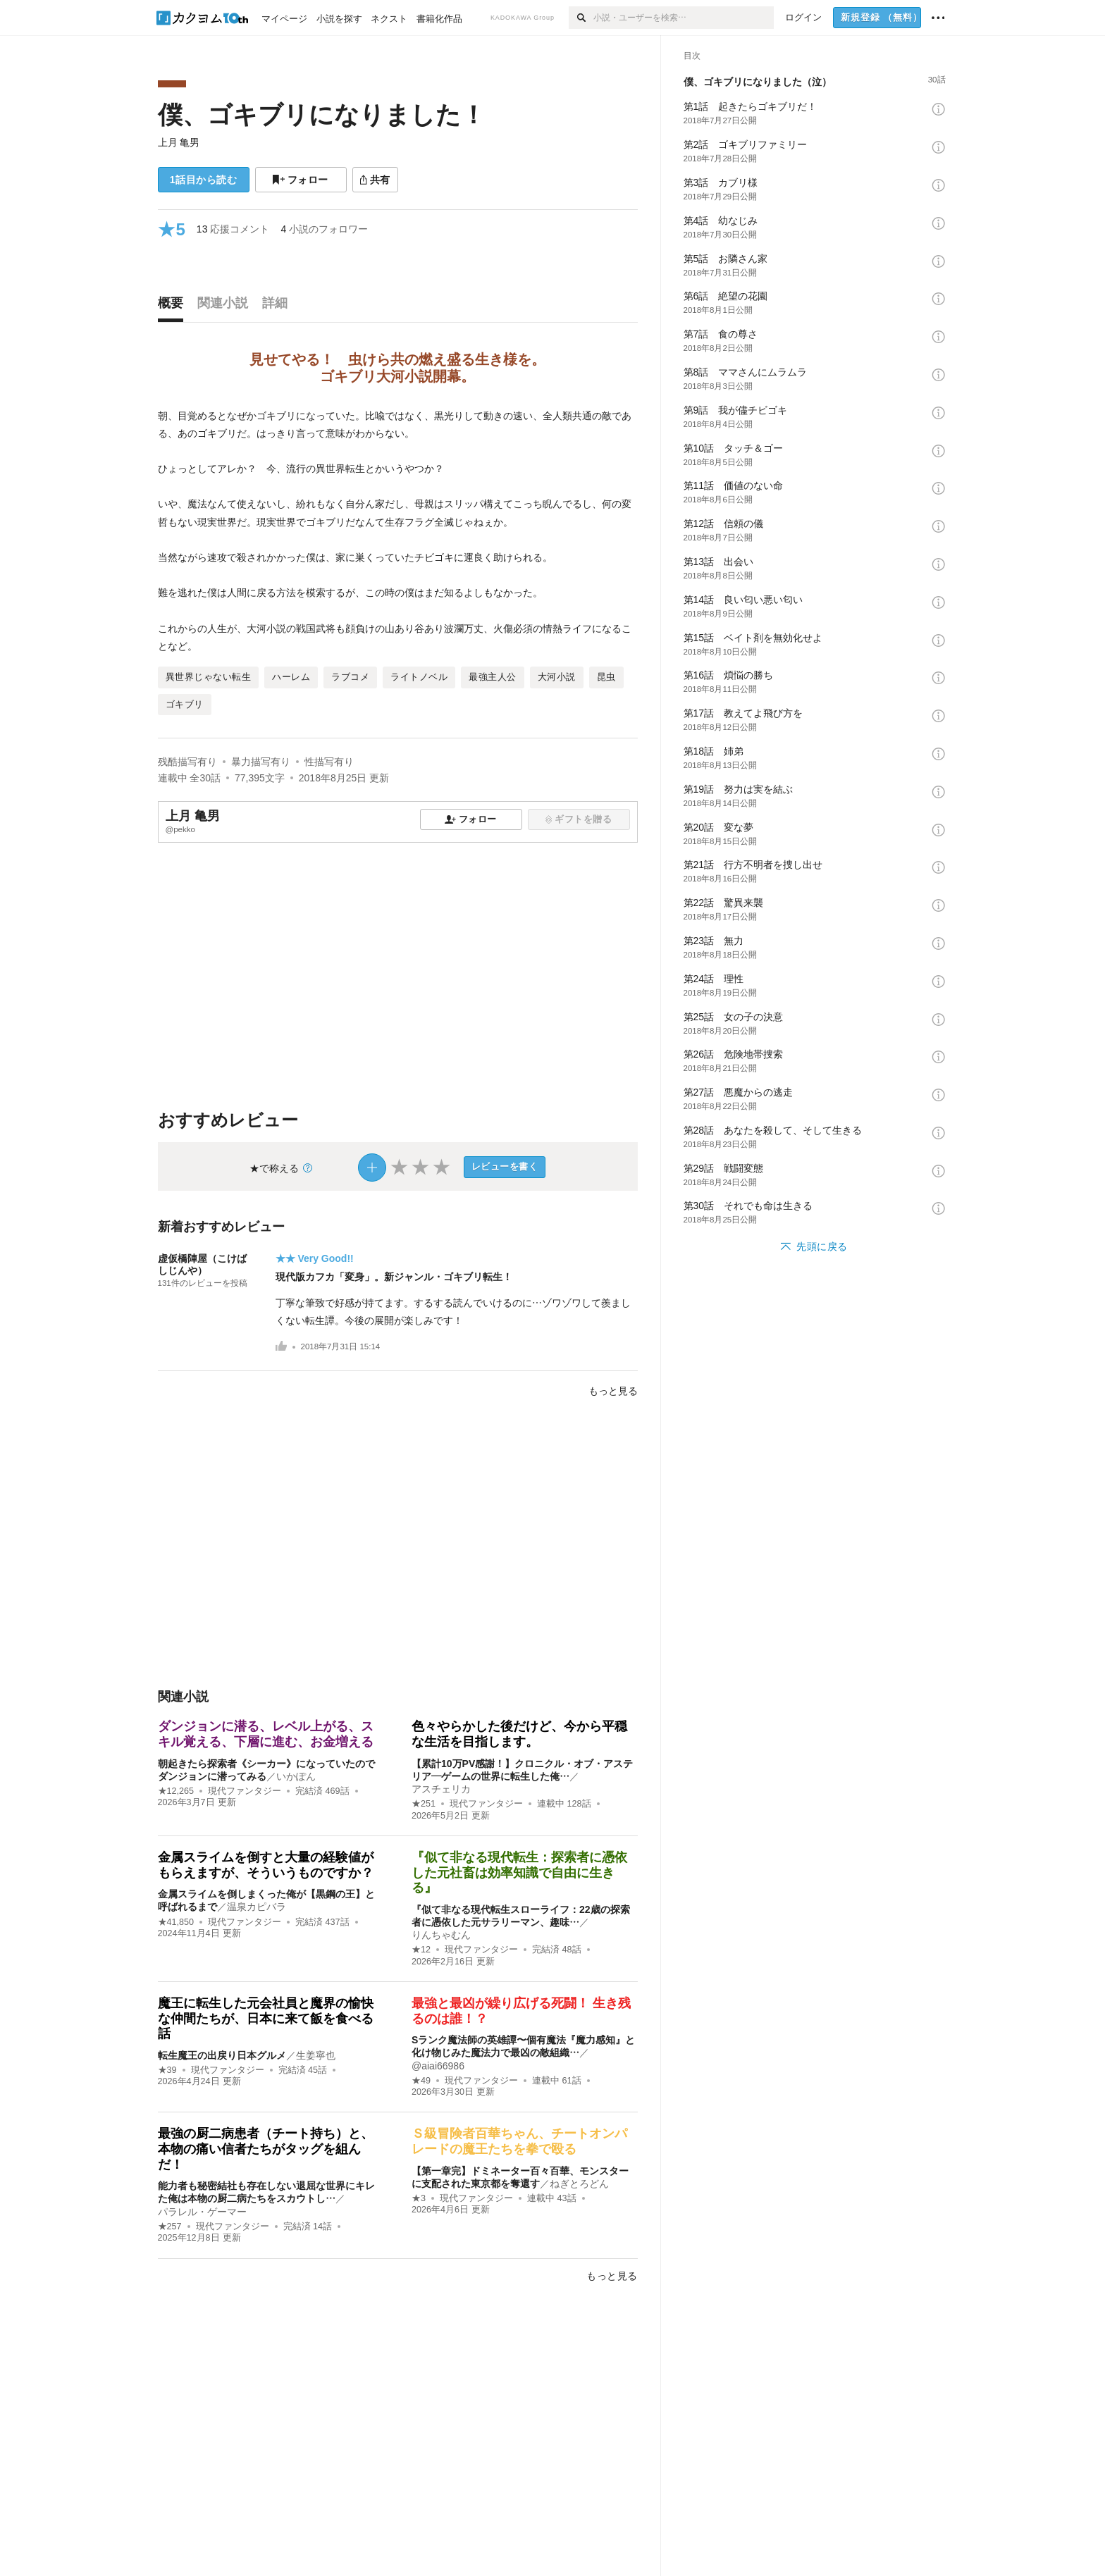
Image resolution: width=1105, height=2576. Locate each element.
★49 (421, 2081)
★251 (424, 1804)
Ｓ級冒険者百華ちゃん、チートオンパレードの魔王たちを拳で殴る (519, 2141)
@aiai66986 (438, 2066)
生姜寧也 (315, 2055)
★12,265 (176, 1791)
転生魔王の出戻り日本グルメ (222, 2055)
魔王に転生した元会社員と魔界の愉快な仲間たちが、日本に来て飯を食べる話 (266, 2018)
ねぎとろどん (579, 2183)
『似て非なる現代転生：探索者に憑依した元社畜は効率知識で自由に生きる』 (519, 1872)
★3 (419, 2198)
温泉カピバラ (256, 1906)
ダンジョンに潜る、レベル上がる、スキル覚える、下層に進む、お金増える (266, 1734)
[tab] (174, 306)
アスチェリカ (441, 1789)
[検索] (581, 17)
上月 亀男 (179, 142)
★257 (170, 2226)
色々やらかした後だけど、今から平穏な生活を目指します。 (519, 1734)
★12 (421, 1950)
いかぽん (296, 1776)
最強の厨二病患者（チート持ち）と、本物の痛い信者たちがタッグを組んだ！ (266, 2148)
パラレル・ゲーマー (202, 2211)
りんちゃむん (441, 1934)
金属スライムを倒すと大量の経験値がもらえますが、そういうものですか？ (266, 1865)
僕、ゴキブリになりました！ (322, 114)
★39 (167, 2070)
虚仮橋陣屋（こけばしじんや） (202, 1264)
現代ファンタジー (244, 1791)
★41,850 (176, 1922)
